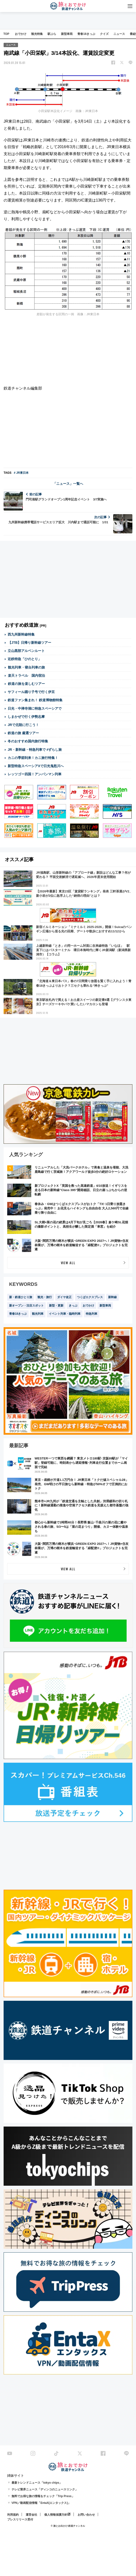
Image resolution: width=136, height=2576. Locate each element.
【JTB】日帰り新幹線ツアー (29, 642)
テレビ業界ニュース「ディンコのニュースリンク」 (45, 2489)
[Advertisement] (68, 430)
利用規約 (13, 2514)
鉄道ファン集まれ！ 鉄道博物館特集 (35, 700)
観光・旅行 (44, 1297)
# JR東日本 (21, 472)
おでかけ (20, 34)
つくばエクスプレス (90, 1297)
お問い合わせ (86, 2514)
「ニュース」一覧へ (68, 484)
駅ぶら (52, 34)
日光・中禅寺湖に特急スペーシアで (35, 708)
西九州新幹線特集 (21, 634)
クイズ (104, 34)
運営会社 (31, 2514)
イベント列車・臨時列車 (64, 1313)
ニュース (119, 34)
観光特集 (37, 34)
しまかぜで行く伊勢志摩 (26, 717)
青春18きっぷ (86, 34)
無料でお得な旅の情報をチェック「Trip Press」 (43, 2496)
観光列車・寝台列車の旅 (26, 667)
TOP (6, 34)
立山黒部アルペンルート (26, 651)
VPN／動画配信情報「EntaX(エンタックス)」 (41, 2503)
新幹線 (112, 1297)
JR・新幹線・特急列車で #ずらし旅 (35, 749)
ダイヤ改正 (64, 1297)
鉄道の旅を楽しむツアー (26, 684)
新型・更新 (56, 1305)
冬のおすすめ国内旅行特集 (28, 741)
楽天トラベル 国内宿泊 (26, 675)
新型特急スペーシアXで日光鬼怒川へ (36, 766)
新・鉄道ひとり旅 (20, 1297)
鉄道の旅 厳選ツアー (23, 733)
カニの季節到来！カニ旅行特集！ (33, 758)
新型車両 (67, 34)
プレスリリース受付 (20, 2519)
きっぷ (73, 1305)
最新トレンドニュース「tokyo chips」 (37, 2482)
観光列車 (37, 1313)
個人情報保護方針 (55, 2514)
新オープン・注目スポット (26, 1305)
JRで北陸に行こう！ (23, 725)
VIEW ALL (68, 1262)
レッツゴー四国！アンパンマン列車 (35, 774)
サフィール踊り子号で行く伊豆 (31, 692)
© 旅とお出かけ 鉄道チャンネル (68, 2526)
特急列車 (91, 1313)
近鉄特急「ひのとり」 (24, 659)
